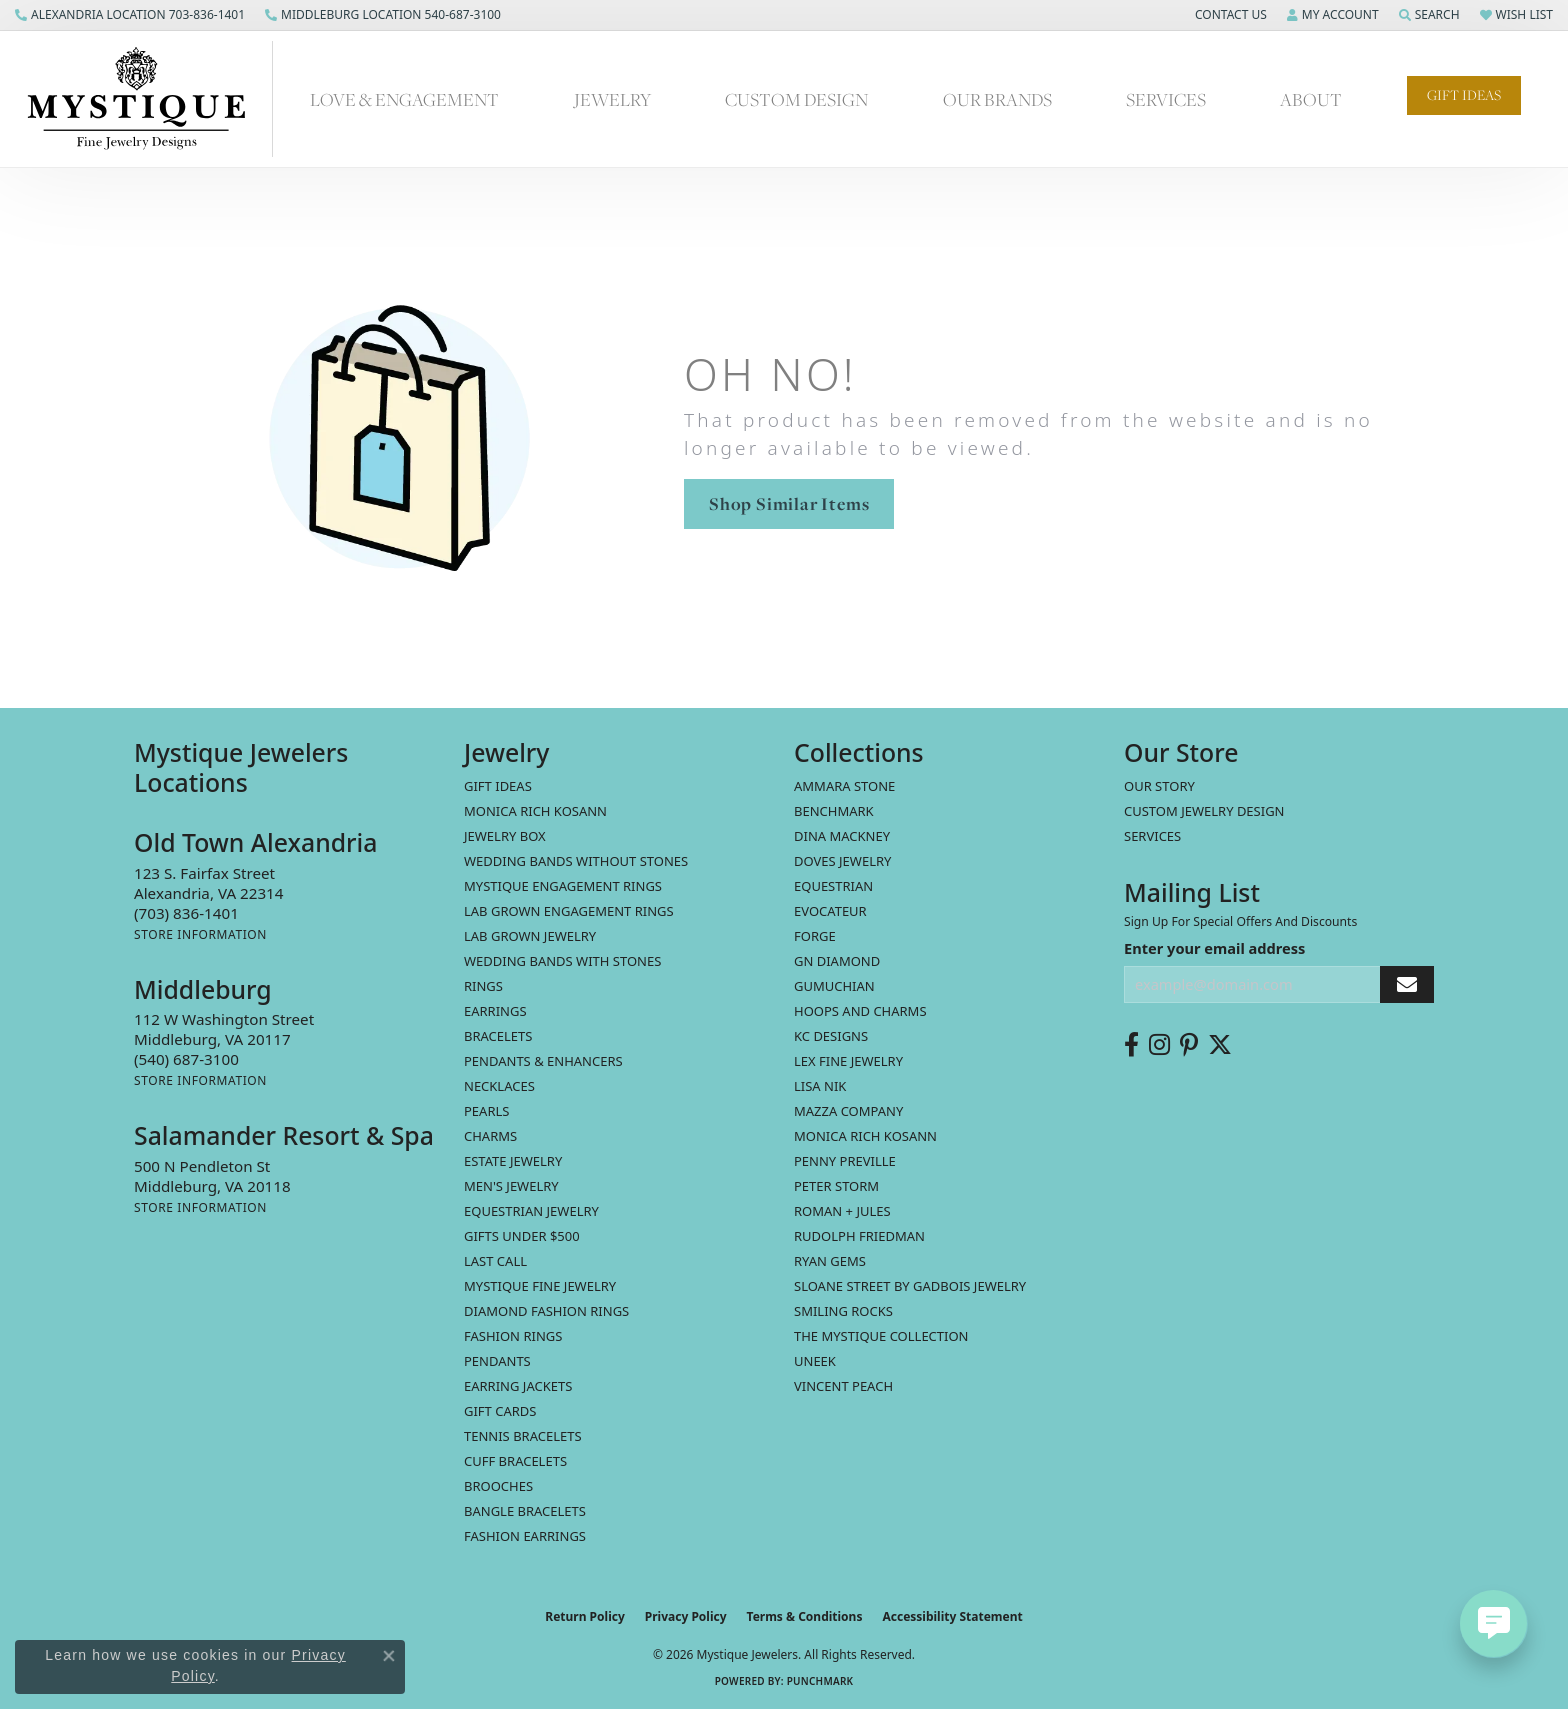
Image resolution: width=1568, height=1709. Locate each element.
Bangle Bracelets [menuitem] (525, 1511)
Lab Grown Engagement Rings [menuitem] (569, 911)
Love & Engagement (404, 99)
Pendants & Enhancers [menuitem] (543, 1061)
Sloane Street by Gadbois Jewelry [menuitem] (910, 1286)
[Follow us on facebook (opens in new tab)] (1131, 1045)
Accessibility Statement (952, 1616)
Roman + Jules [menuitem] (842, 1211)
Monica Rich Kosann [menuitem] (865, 1136)
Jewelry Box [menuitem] (505, 836)
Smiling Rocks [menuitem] (843, 1311)
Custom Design (796, 99)
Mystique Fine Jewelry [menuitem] (540, 1286)
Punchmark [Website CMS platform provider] (820, 1681)
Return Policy (585, 1616)
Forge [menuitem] (815, 936)
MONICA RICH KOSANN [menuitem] (535, 811)
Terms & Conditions (805, 1616)
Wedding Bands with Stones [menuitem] (562, 961)
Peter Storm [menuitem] (836, 1186)
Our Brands (997, 99)
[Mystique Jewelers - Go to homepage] (146, 99)
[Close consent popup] (389, 1656)
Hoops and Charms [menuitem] (860, 1011)
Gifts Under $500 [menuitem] (522, 1236)
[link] (130, 15)
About (1311, 99)
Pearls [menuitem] (486, 1111)
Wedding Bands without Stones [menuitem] (576, 861)
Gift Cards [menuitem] (500, 1411)
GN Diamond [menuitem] (837, 961)
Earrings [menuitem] (495, 1011)
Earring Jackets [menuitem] (518, 1386)
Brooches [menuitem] (498, 1486)
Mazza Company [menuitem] (848, 1111)
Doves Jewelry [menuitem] (842, 861)
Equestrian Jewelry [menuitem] (531, 1211)
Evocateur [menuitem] (830, 911)
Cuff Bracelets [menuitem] (515, 1461)
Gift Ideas (1464, 95)
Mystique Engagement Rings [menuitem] (563, 886)
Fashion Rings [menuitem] (513, 1336)
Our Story (1159, 786)
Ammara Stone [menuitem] (844, 786)
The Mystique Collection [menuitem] (881, 1336)
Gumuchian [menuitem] (834, 986)
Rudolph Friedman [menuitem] (859, 1236)
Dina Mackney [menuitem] (842, 836)
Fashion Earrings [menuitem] (525, 1536)
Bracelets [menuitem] (498, 1036)
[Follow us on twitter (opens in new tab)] (1220, 1045)
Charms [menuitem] (490, 1136)
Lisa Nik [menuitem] (820, 1086)
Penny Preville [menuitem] (845, 1161)
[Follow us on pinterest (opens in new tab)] (1189, 1045)
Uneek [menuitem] (815, 1361)
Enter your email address (1214, 948)
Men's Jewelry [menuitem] (511, 1186)
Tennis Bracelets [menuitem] (523, 1436)
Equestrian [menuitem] (833, 886)
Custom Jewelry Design (1204, 811)
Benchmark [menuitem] (834, 811)
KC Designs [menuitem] (831, 1036)
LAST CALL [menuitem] (495, 1261)
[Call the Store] (186, 913)
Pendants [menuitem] (497, 1361)
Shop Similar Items (789, 503)
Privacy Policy (686, 1616)
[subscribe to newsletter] (1407, 984)
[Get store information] (200, 934)
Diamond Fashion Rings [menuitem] (546, 1311)
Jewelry (612, 99)
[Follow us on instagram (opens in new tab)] (1159, 1045)
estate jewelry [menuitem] (513, 1161)
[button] (1229, 15)
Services (1166, 99)
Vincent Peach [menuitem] (843, 1386)
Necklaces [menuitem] (499, 1086)
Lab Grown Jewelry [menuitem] (530, 936)
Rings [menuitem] (483, 986)
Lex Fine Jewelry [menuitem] (848, 1061)
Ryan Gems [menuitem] (830, 1261)
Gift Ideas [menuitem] (498, 786)
